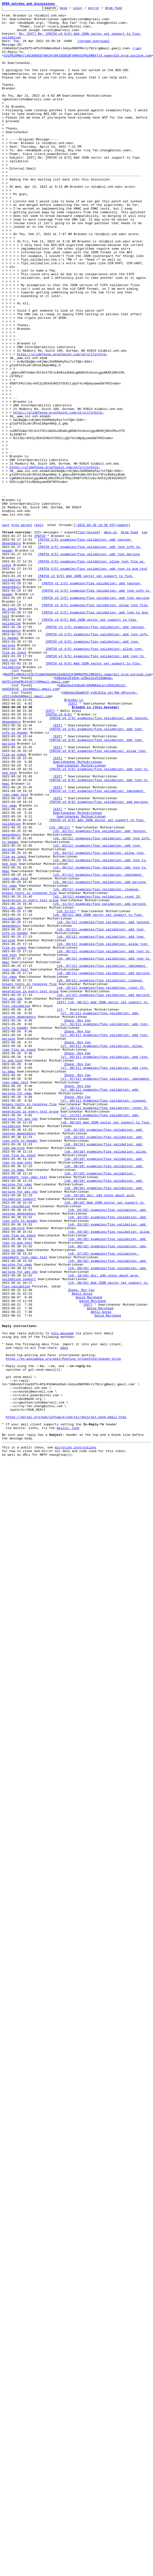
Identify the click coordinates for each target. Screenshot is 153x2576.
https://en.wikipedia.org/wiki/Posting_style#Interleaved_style (63, 1626)
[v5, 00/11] (59, 990)
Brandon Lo (73, 837)
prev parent (21, 627)
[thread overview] (93, 48)
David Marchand (89, 1554)
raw (137, 57)
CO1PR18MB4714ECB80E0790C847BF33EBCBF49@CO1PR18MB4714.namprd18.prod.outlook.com (77, 65)
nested (92, 636)
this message (62, 1596)
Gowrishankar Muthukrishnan (77, 912)
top (144, 636)
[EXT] (72, 842)
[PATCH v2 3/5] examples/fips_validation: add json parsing (95, 715)
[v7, (60, 1209)
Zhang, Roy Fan (77, 1222)
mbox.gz (110, 636)
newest (123, 627)
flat (81, 636)
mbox (64, 1613)
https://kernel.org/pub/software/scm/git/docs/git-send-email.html (66, 1696)
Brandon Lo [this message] (95, 846)
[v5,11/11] (66, 1091)
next (5, 627)
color (85, 9)
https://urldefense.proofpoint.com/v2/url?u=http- (62, 424)
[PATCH (40, 640)
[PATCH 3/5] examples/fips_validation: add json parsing (89, 662)
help (71, 9)
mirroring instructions (75, 1731)
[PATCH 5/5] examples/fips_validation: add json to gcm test (92, 680)
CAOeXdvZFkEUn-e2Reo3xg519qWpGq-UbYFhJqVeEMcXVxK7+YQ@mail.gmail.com (57, 813)
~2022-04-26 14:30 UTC (95, 627)
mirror (101, 9)
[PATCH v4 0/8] (58, 855)
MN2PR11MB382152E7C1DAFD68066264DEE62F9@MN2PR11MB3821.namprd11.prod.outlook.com (77, 807)
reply (39, 627)
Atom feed (121, 9)
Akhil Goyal (82, 1550)
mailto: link (68, 1710)
